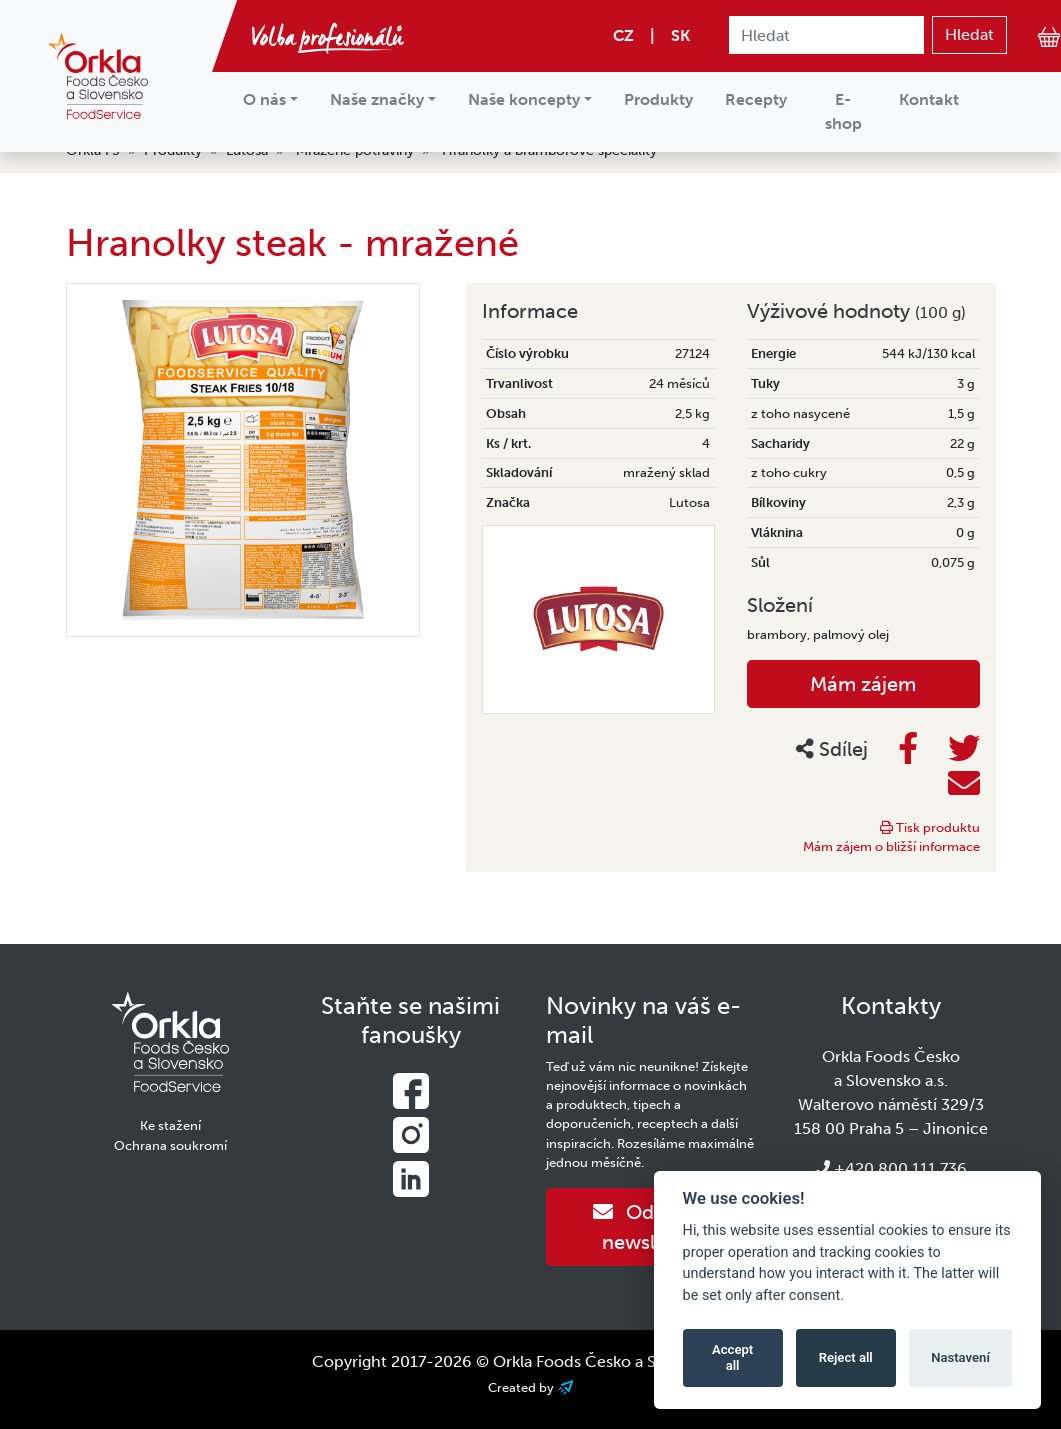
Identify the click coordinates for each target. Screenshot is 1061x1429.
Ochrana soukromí (170, 1145)
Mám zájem (863, 684)
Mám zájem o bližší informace (891, 846)
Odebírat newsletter (650, 1227)
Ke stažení (170, 1125)
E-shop (843, 111)
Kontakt (929, 99)
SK (680, 35)
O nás (264, 99)
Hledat (969, 34)
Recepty (756, 99)
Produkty (658, 99)
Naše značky (377, 99)
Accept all (732, 1357)
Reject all (846, 1357)
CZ (623, 35)
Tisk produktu (930, 827)
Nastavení (960, 1357)
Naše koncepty (524, 99)
